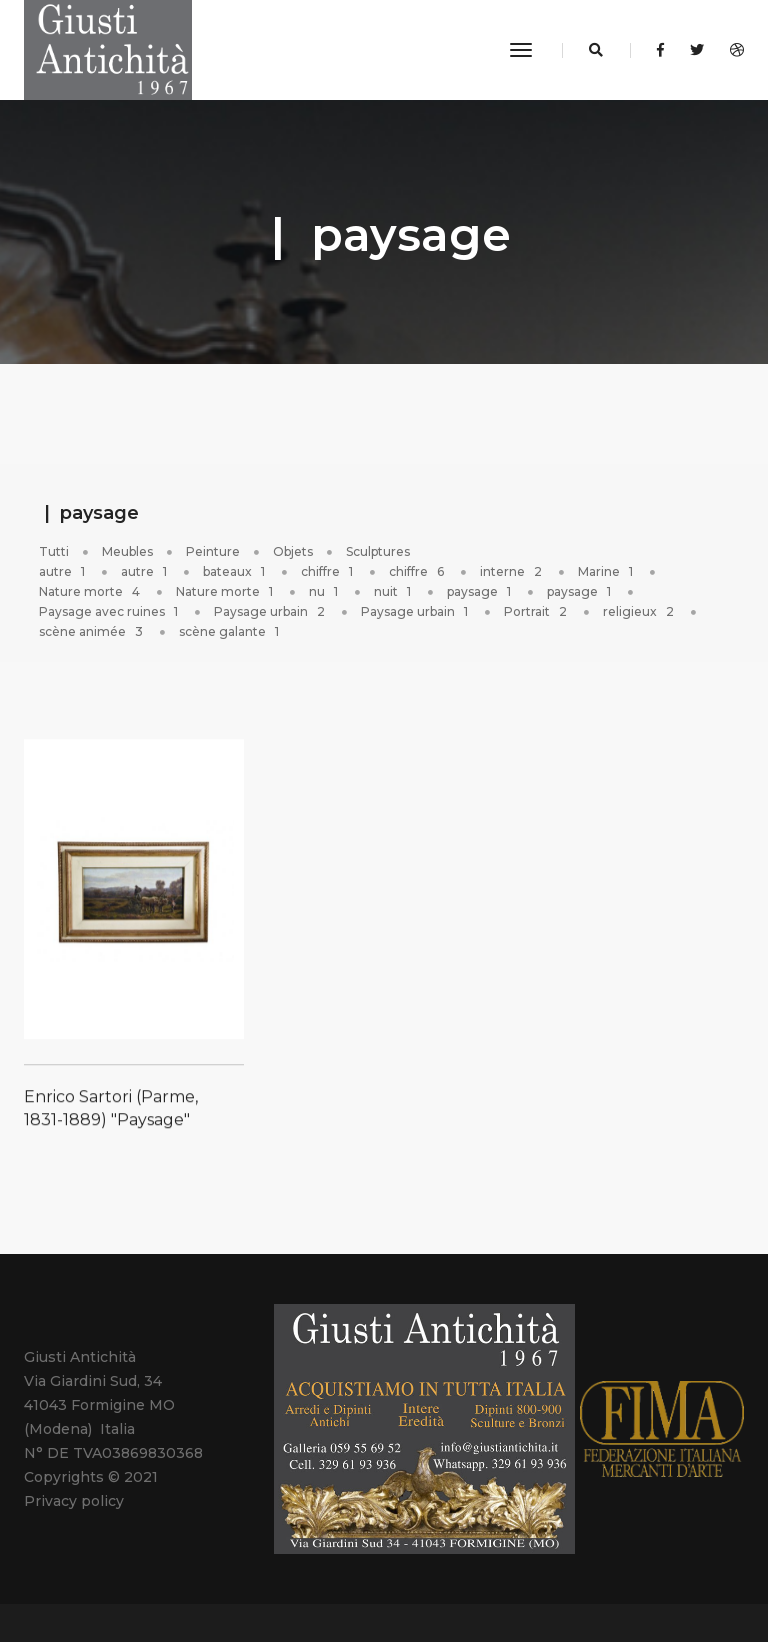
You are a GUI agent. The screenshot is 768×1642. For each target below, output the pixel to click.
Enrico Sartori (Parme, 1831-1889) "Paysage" (111, 1126)
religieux (640, 611)
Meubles (127, 551)
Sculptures (378, 551)
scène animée (92, 631)
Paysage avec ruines (110, 611)
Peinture (213, 551)
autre (63, 571)
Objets (293, 551)
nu (325, 591)
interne (512, 571)
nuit (394, 591)
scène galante (230, 631)
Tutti (54, 551)
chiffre (328, 571)
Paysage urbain (271, 611)
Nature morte (91, 591)
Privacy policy (74, 1501)
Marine (607, 571)
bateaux (235, 571)
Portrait (537, 611)
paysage (480, 591)
